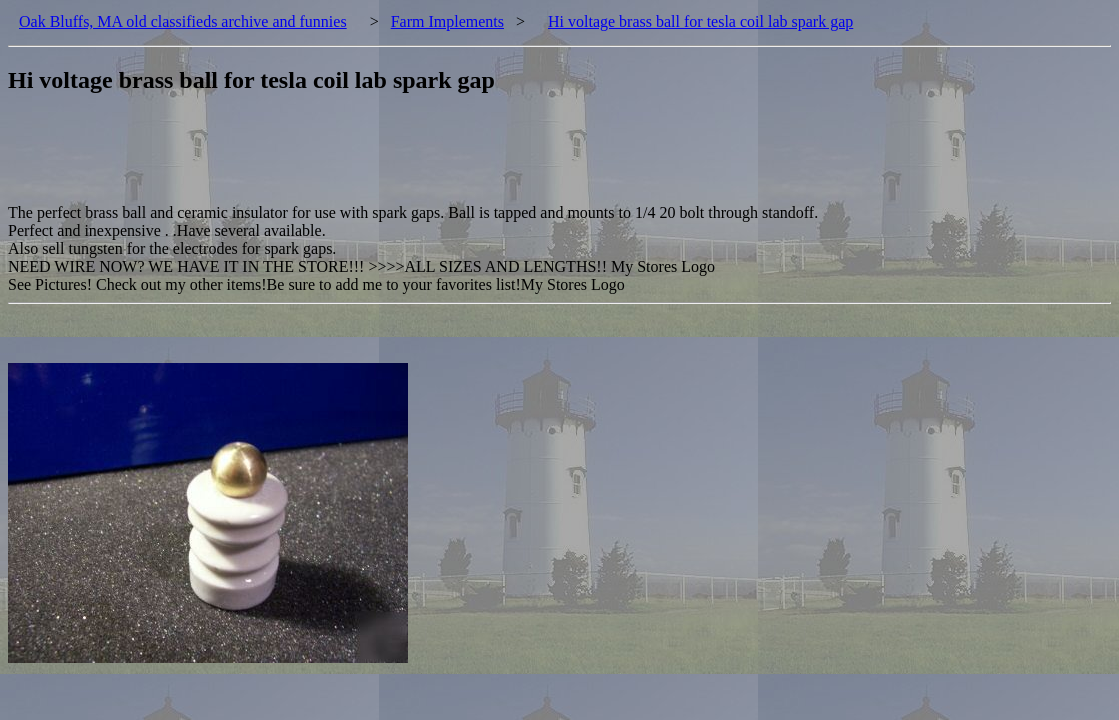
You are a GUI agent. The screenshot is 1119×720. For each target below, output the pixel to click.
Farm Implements (447, 21)
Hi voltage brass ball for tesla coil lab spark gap (700, 21)
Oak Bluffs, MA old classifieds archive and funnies (183, 21)
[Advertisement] (372, 159)
